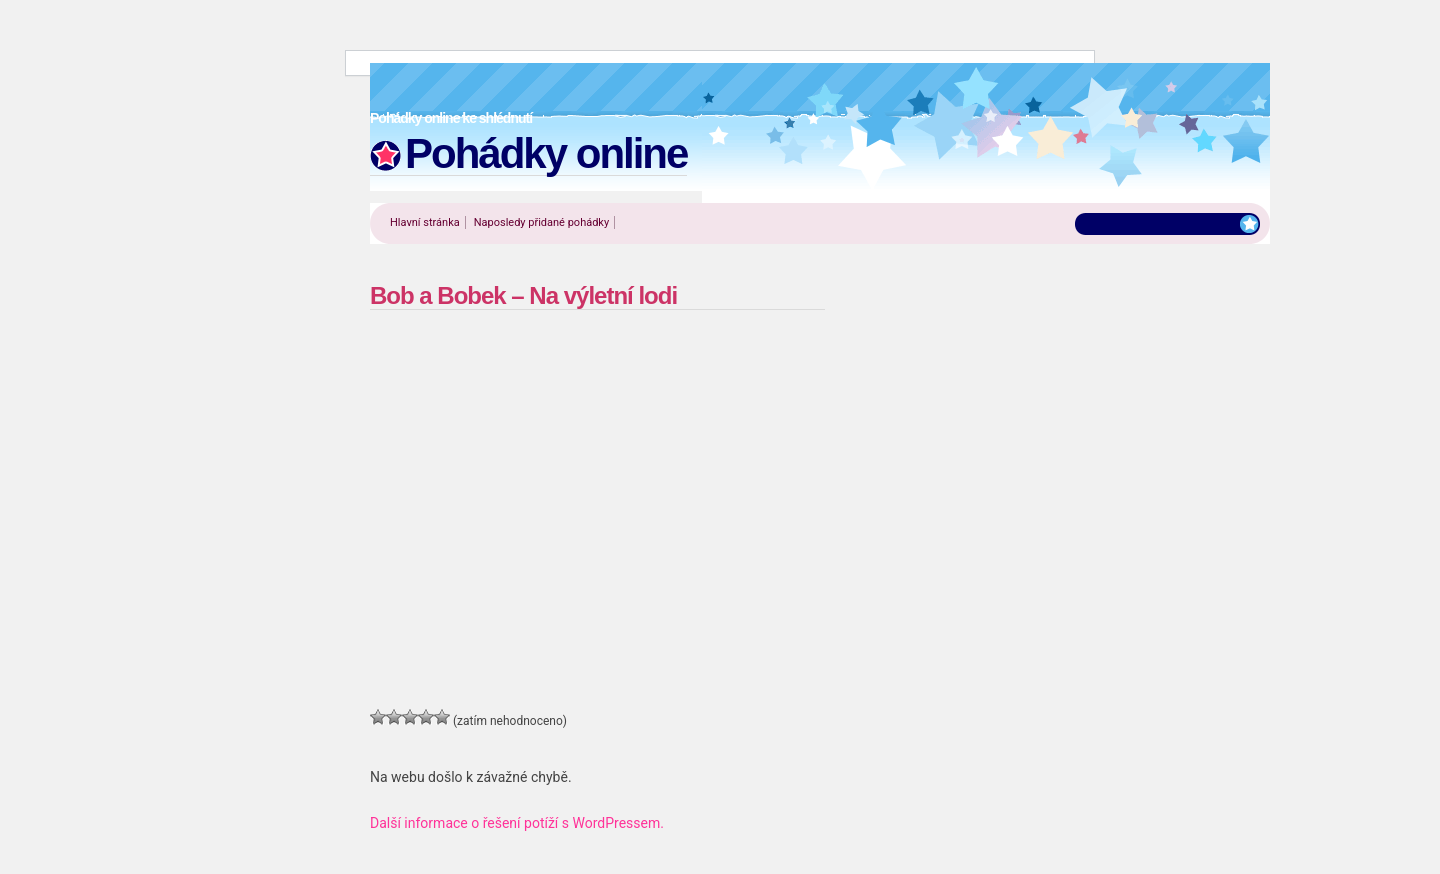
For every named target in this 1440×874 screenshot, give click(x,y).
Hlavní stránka (425, 222)
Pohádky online (546, 153)
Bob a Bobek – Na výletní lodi (523, 295)
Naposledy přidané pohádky (541, 222)
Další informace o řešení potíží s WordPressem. (517, 823)
